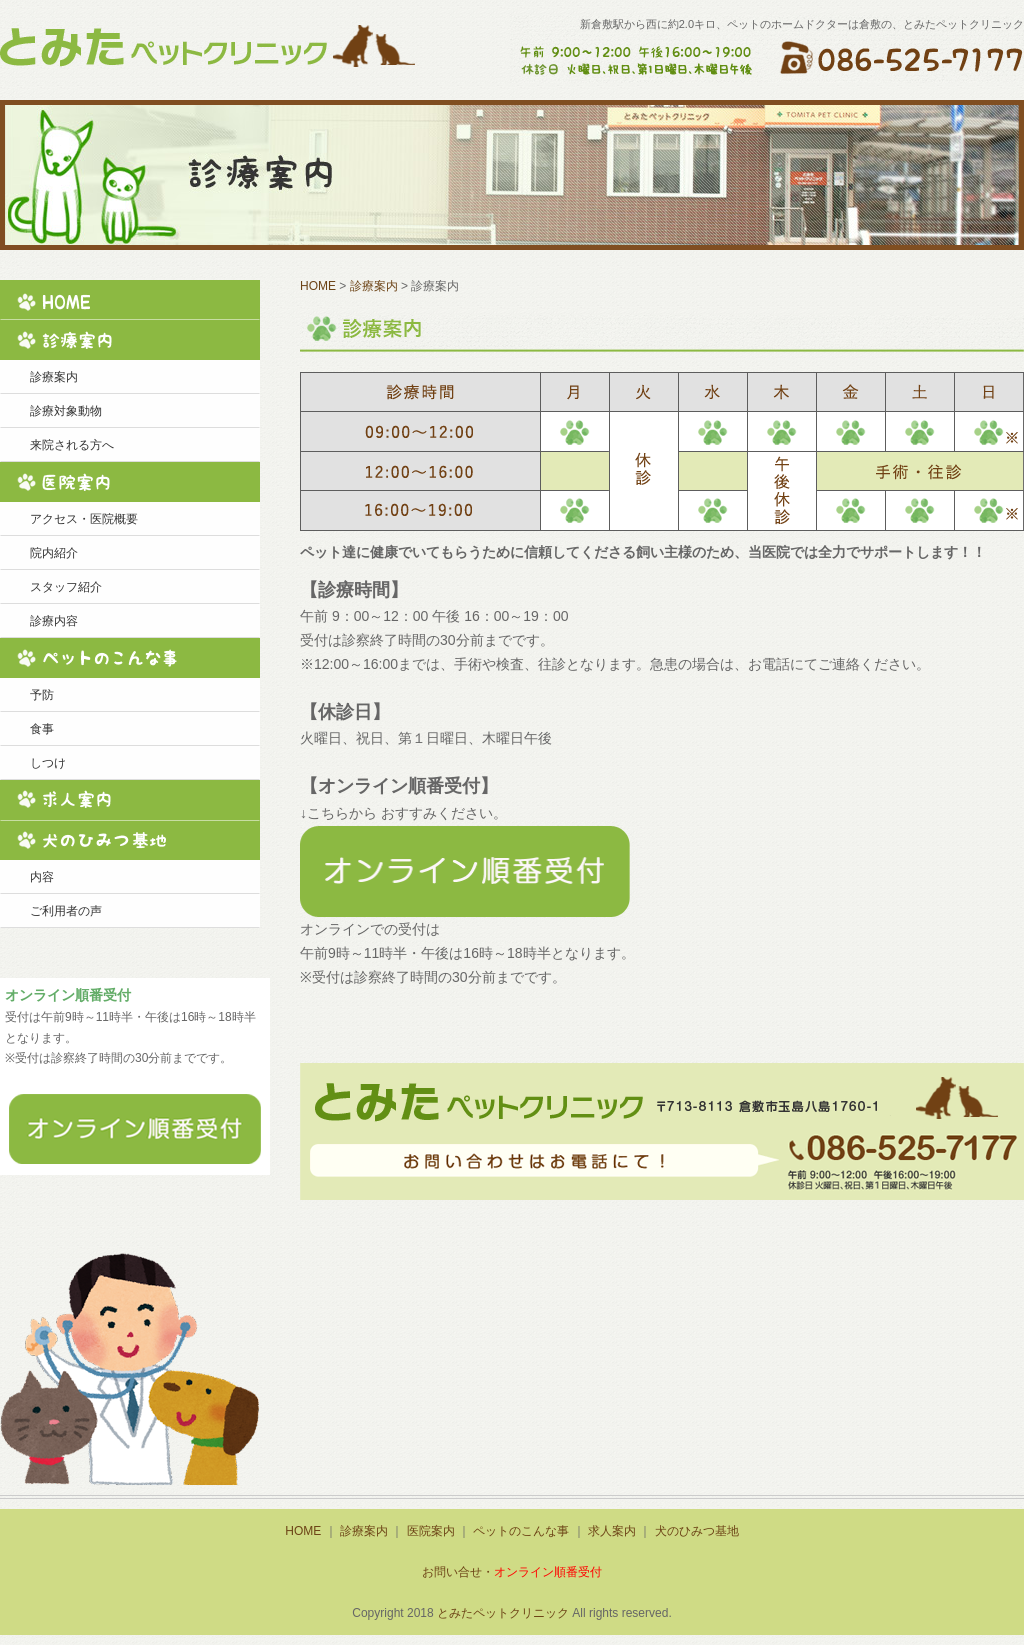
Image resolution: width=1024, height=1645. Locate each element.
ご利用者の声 (66, 911)
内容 (42, 877)
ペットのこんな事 (130, 658)
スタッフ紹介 (66, 587)
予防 (42, 695)
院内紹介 (54, 553)
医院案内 (130, 482)
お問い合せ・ (512, 1572)
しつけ (48, 763)
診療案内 (130, 340)
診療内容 (54, 621)
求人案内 (130, 800)
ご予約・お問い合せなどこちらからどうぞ (662, 1131)
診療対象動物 (66, 411)
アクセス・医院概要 (84, 519)
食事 (42, 729)
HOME (130, 300)
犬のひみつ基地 (130, 840)
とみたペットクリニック (503, 1613)
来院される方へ (72, 445)
